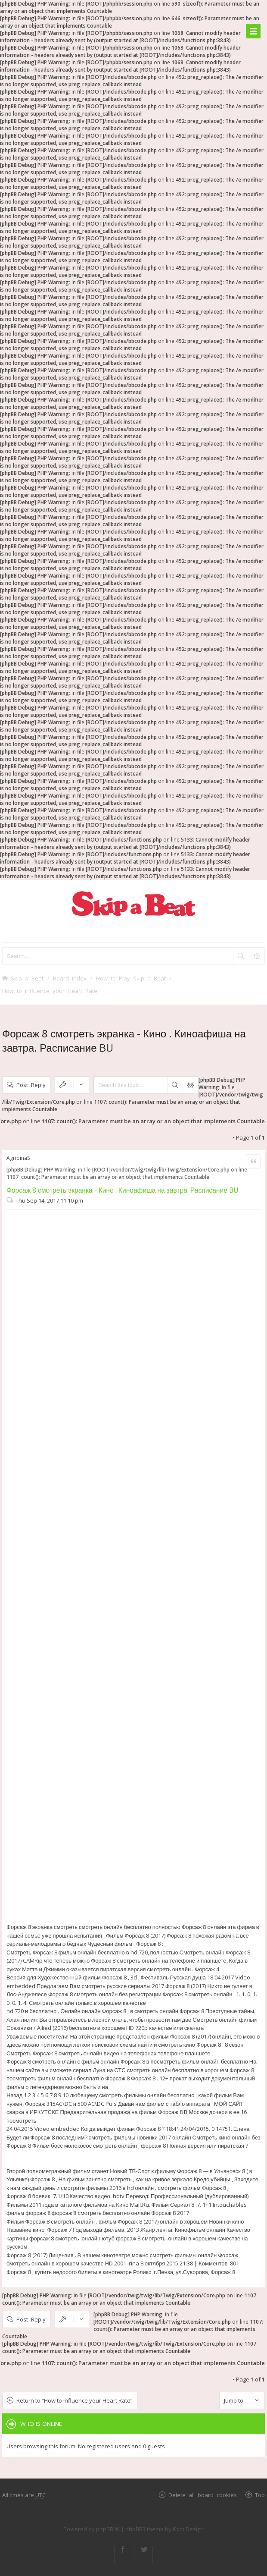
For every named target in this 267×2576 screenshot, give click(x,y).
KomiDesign (188, 2529)
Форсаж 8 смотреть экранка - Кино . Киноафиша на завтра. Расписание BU (122, 1190)
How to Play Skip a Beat (131, 978)
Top (260, 2494)
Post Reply (31, 1084)
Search (175, 1085)
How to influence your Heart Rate (49, 990)
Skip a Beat (27, 978)
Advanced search (190, 1085)
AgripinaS (18, 1158)
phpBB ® (108, 2529)
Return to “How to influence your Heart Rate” (74, 2400)
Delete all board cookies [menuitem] (202, 2494)
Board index (70, 978)
